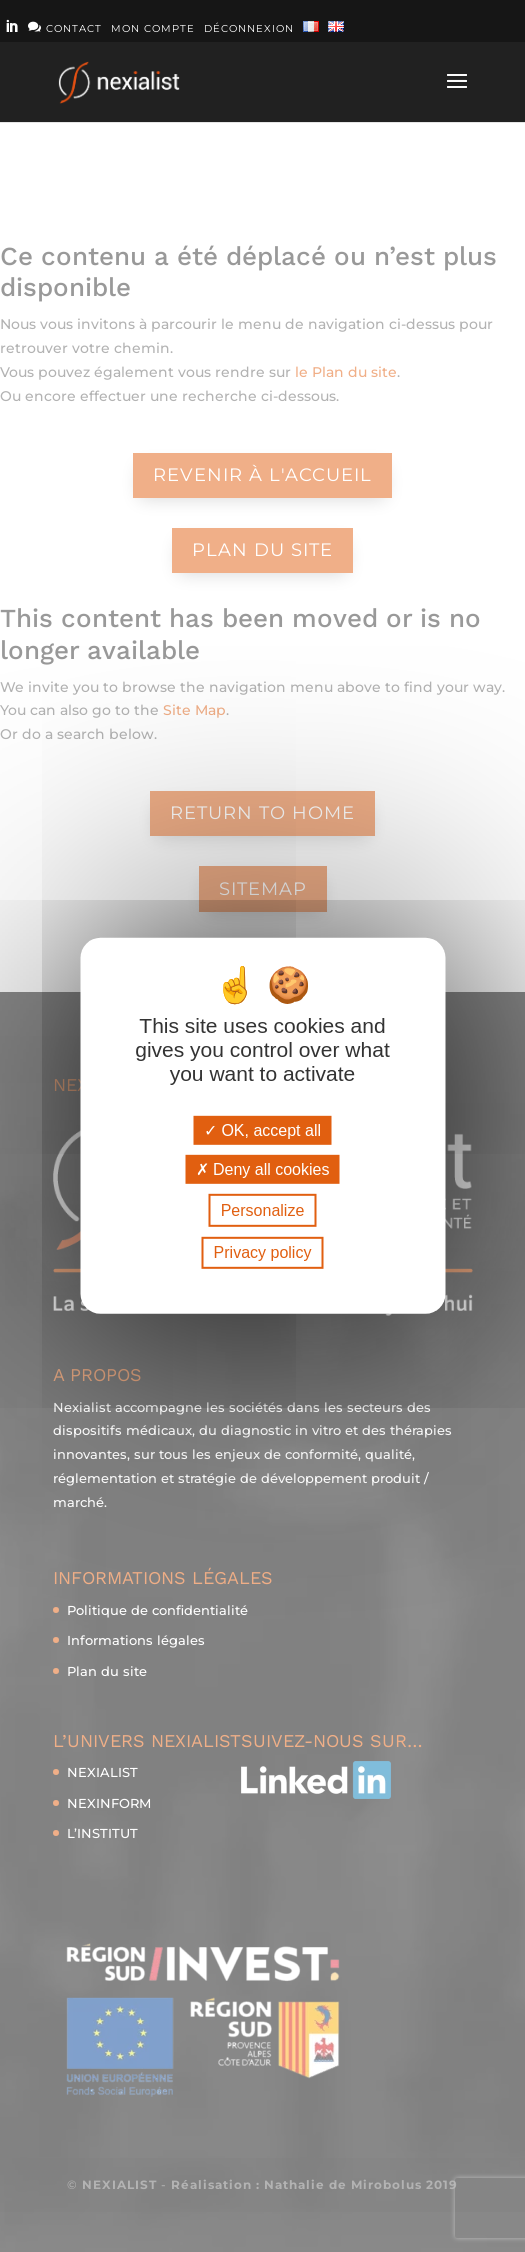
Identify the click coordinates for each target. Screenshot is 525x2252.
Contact (65, 27)
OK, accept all (262, 1130)
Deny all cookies (263, 1169)
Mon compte (153, 29)
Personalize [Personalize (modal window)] (263, 1210)
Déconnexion (249, 29)
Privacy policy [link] (263, 1252)
